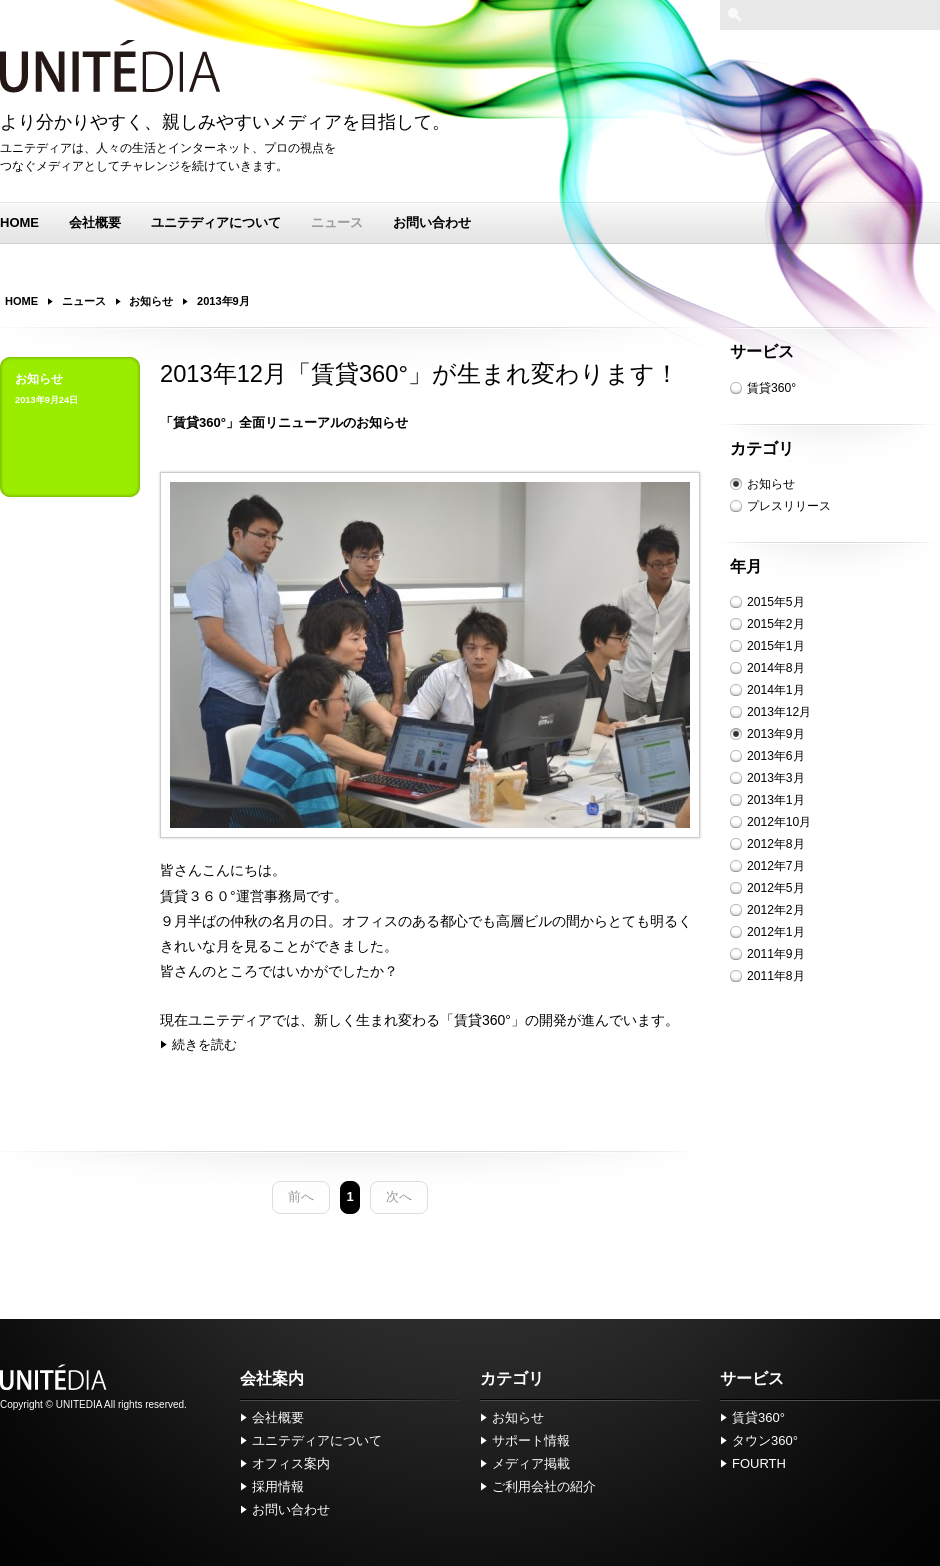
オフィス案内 (291, 1463)
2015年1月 (776, 646)
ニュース (337, 222)
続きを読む (204, 1044)
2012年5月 (776, 888)
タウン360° (765, 1440)
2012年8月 (776, 844)
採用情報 (278, 1486)
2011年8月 (776, 976)
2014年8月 (776, 668)
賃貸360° (771, 388)
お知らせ (771, 484)
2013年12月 (779, 712)
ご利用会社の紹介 (544, 1486)
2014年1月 (776, 690)
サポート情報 (531, 1440)
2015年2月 (776, 624)
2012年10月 (779, 822)
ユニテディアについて (216, 222)
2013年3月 (776, 778)
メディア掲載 (531, 1463)
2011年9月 (776, 954)
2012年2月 (776, 910)
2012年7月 (776, 866)
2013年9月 (776, 734)
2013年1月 (776, 800)
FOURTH (759, 1463)
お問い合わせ (432, 222)
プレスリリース (789, 506)
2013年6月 (776, 756)
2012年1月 (776, 932)
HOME (19, 222)
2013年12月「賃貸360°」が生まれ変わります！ (419, 374)
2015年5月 (776, 602)
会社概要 (95, 222)
